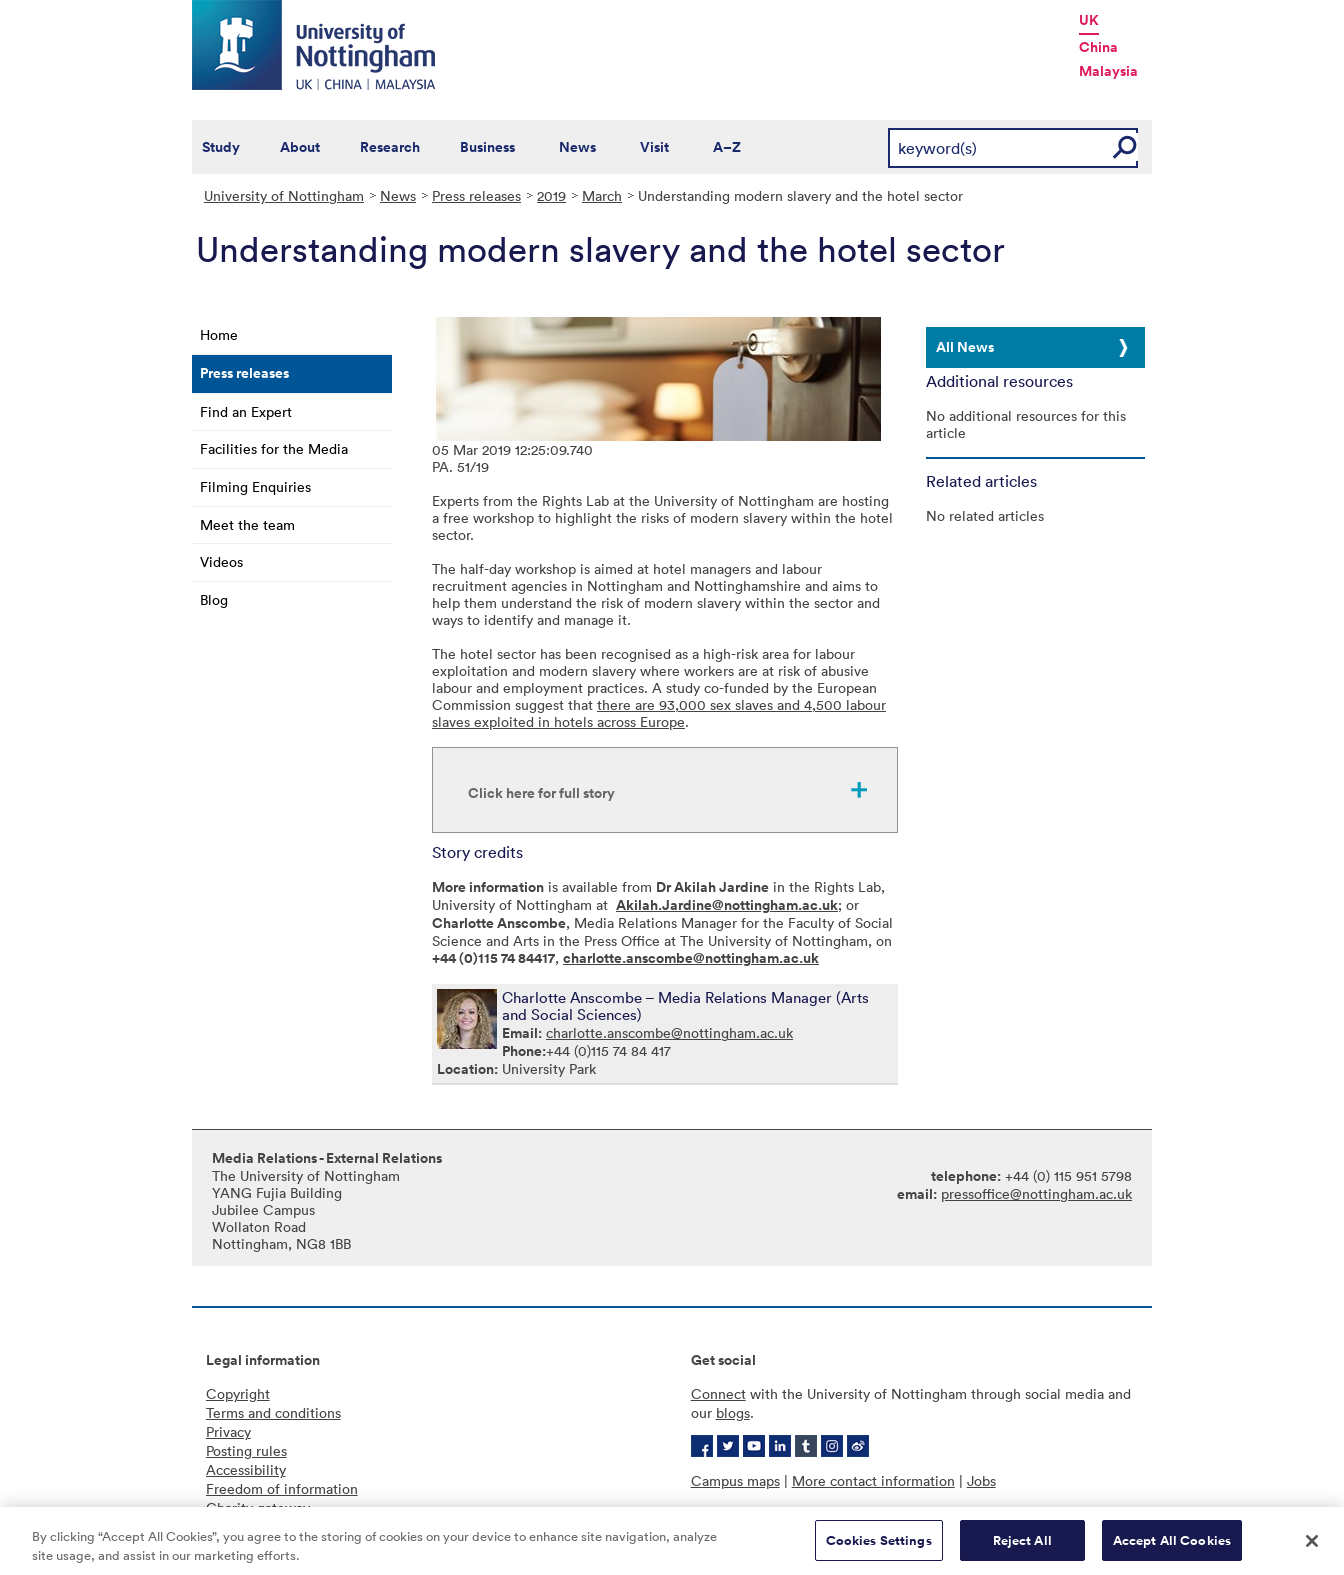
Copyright (238, 1393)
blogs (733, 1412)
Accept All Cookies (1172, 1547)
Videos (221, 561)
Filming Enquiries (255, 486)
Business (487, 147)
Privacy (228, 1431)
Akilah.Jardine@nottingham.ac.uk (727, 905)
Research (390, 147)
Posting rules (246, 1450)
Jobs (981, 1480)
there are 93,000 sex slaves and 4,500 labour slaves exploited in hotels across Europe (659, 713)
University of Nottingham (284, 195)
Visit (654, 147)
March (602, 195)
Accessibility (246, 1469)
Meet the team (247, 524)
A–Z (727, 147)
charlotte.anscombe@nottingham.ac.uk (669, 1032)
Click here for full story (541, 793)
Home (219, 334)
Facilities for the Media (274, 448)
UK (1089, 20)
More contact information (873, 1480)
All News (965, 347)
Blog (214, 599)
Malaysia (1108, 71)
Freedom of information (282, 1488)
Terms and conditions (273, 1412)
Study (221, 147)
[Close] (1312, 1547)
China (1098, 47)
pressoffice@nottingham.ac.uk (1036, 1193)
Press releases (476, 195)
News (577, 147)
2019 (551, 195)
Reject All (1022, 1547)
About (300, 147)
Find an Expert (246, 411)
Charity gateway (258, 1507)
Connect (718, 1393)
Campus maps (735, 1480)
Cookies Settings (879, 1547)
